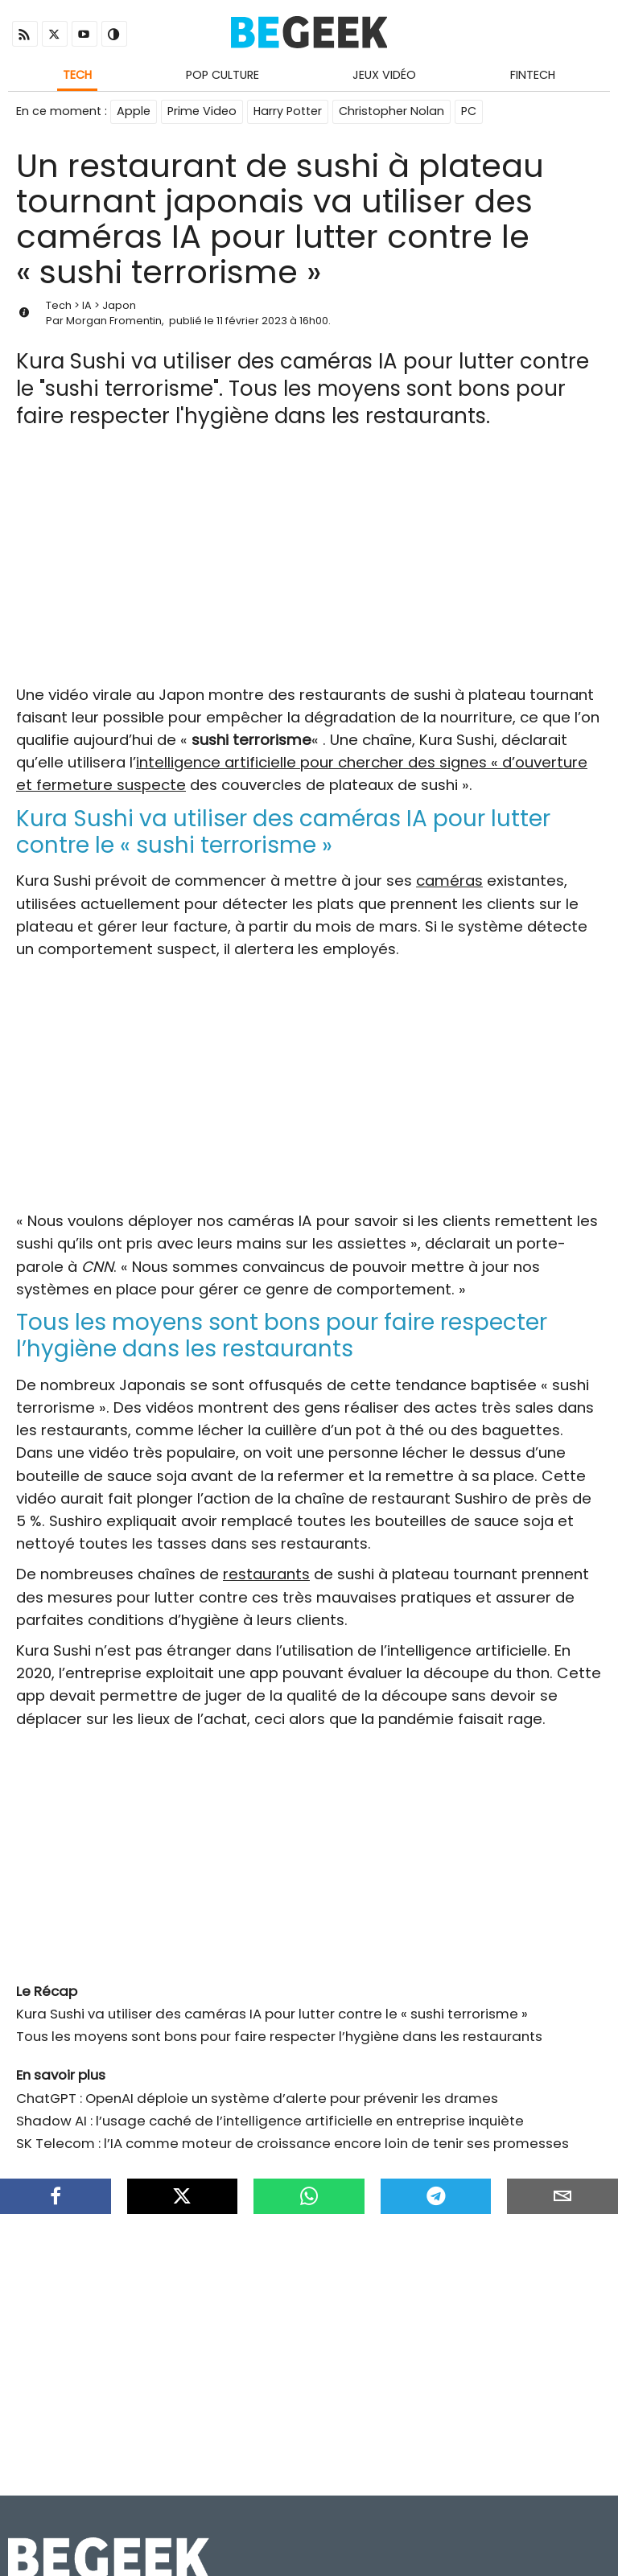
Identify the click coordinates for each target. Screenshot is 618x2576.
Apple (133, 111)
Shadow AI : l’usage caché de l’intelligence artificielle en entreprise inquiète (270, 2120)
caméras (449, 880)
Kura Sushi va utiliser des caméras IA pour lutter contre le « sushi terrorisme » (272, 2013)
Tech (77, 75)
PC (468, 111)
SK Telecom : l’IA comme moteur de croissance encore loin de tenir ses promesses (292, 2143)
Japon (119, 305)
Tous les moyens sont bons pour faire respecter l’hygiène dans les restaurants (279, 2036)
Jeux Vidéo (384, 75)
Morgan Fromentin (114, 320)
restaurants (266, 1574)
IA (87, 305)
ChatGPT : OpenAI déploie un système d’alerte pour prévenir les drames (257, 2098)
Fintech (532, 75)
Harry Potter (287, 111)
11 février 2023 (251, 320)
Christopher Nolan (391, 111)
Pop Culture (222, 75)
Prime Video (202, 111)
